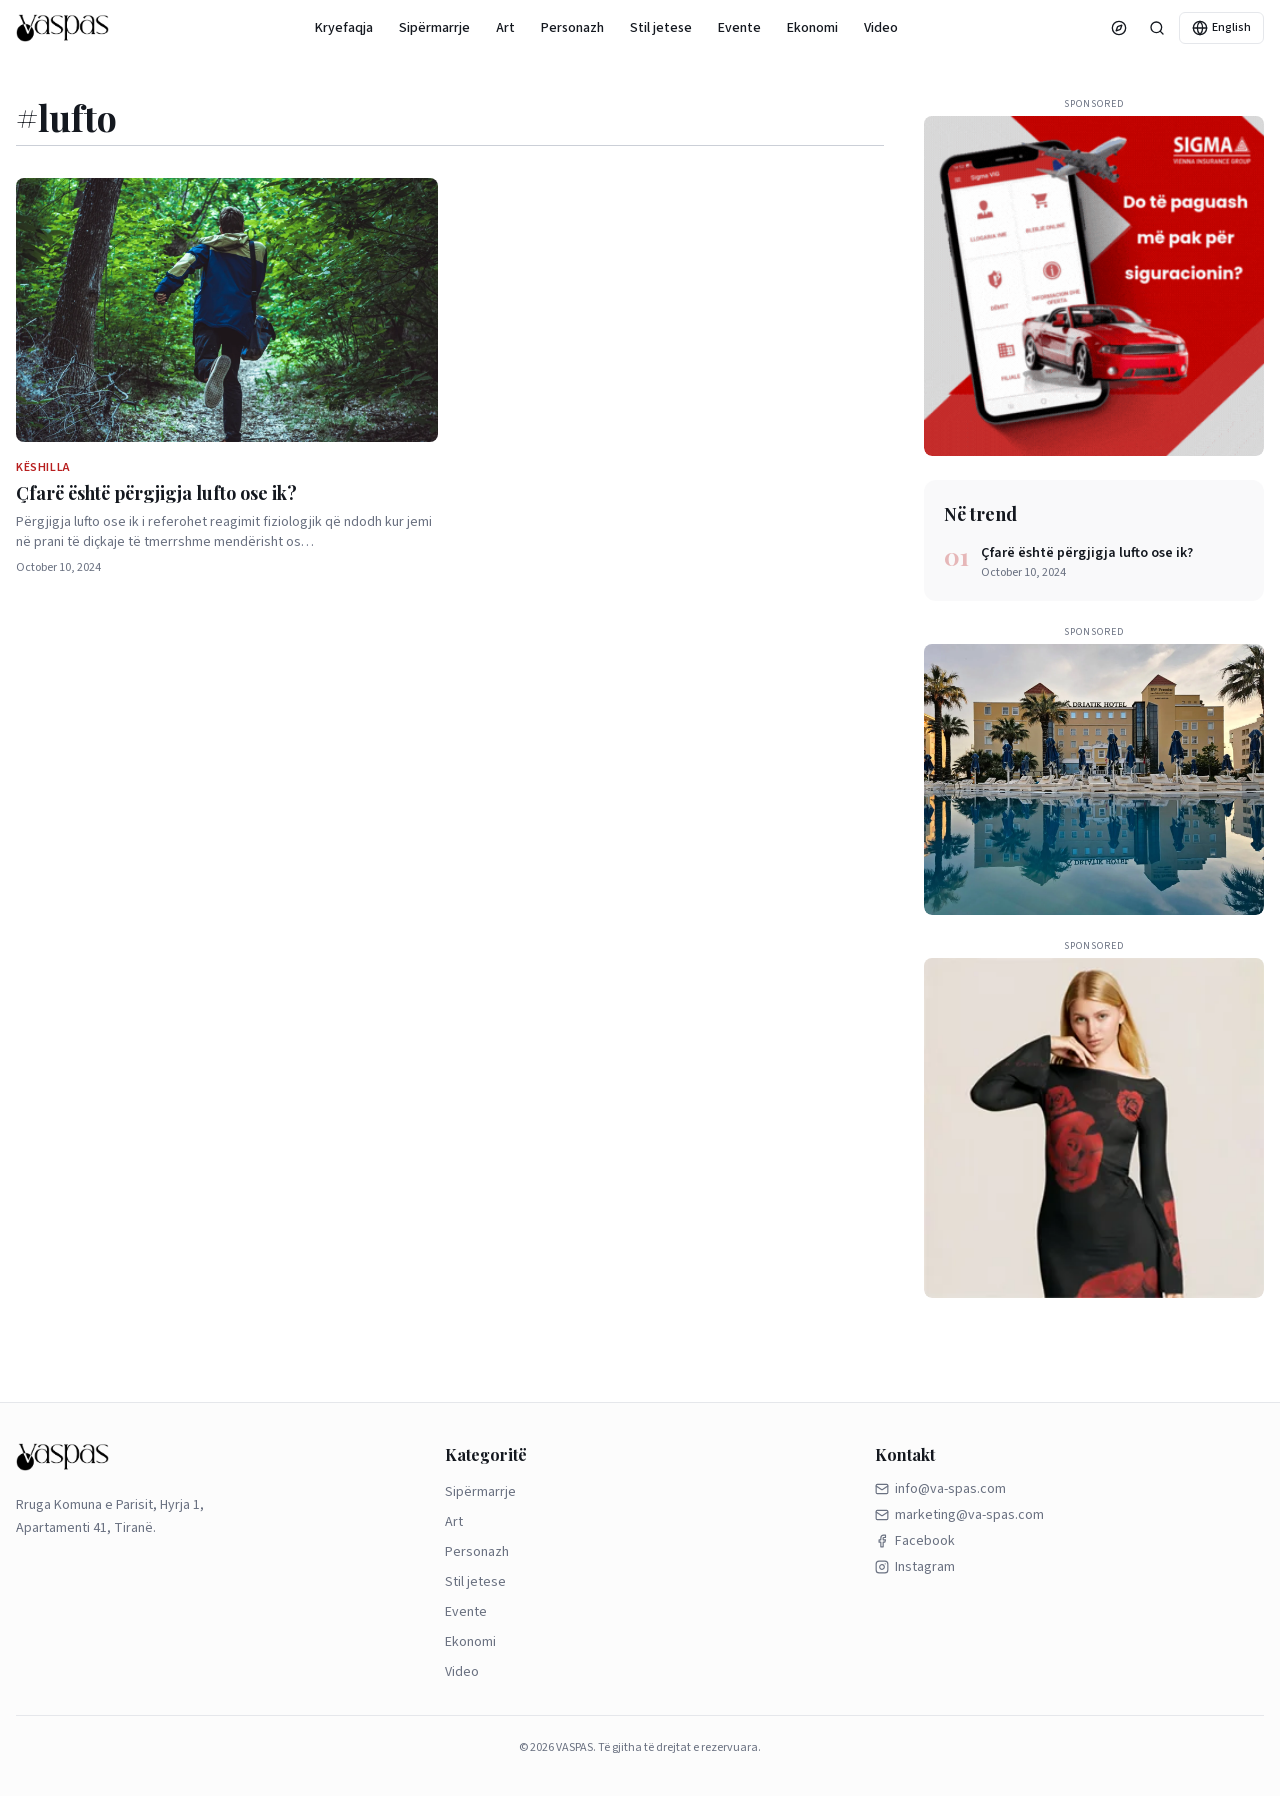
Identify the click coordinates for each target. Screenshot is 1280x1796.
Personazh (572, 28)
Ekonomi (812, 28)
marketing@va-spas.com (959, 1515)
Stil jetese (661, 28)
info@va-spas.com (940, 1489)
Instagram (915, 1567)
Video (881, 28)
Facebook (915, 1541)
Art (505, 28)
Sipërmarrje (434, 28)
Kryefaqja (344, 28)
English (1221, 27)
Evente (739, 28)
